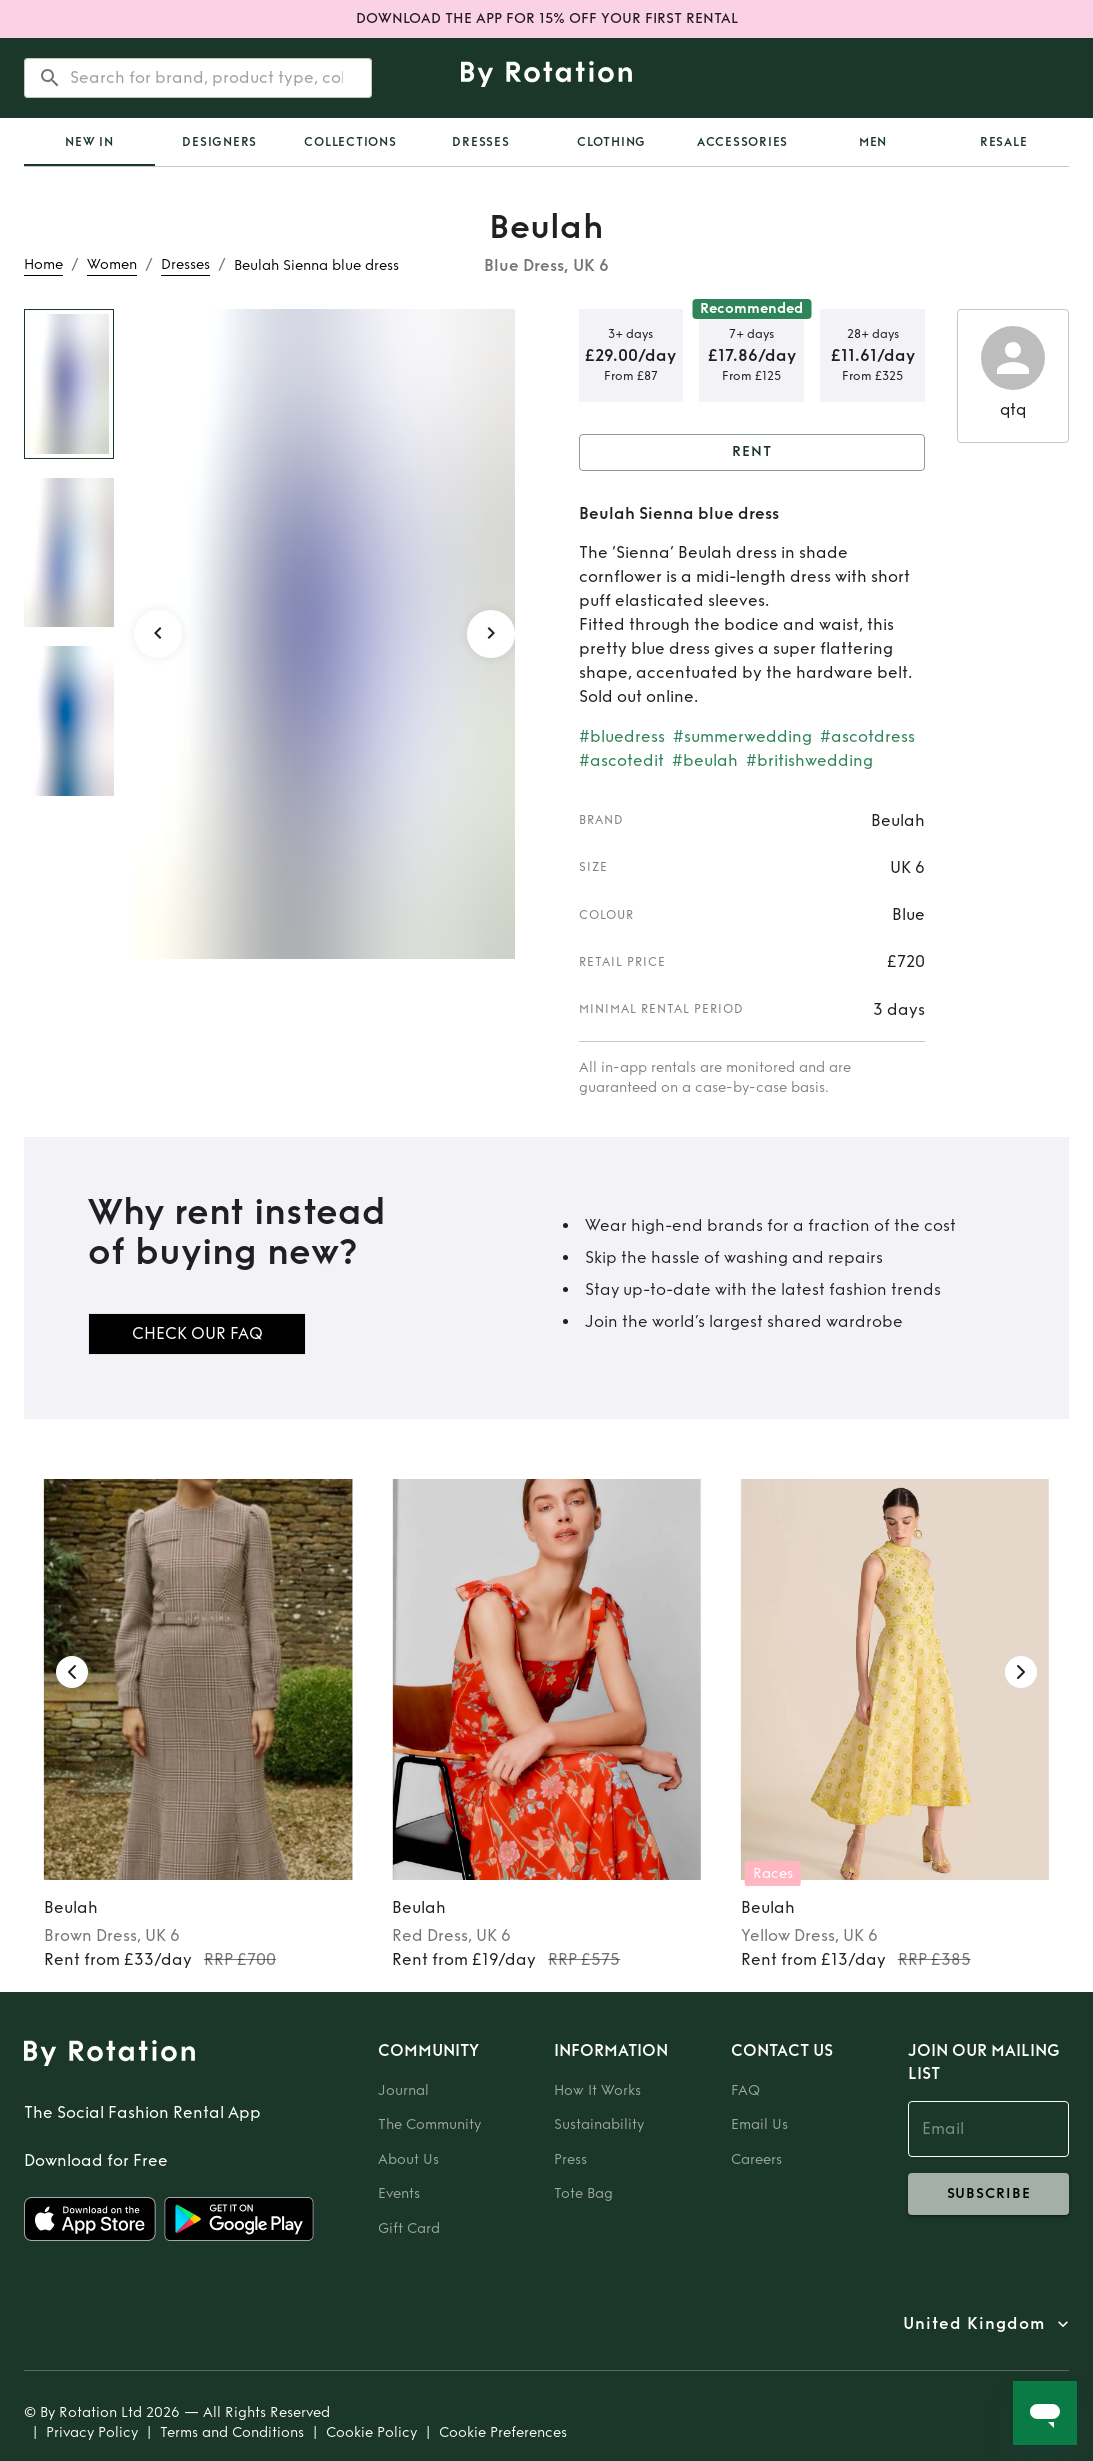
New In (89, 142)
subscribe (988, 2194)
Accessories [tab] (742, 142)
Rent (752, 452)
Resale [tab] (1004, 142)
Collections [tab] (350, 142)
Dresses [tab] (480, 142)
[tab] (89, 142)
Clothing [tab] (611, 142)
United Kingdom (974, 2324)
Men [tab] (873, 142)
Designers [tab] (219, 142)
